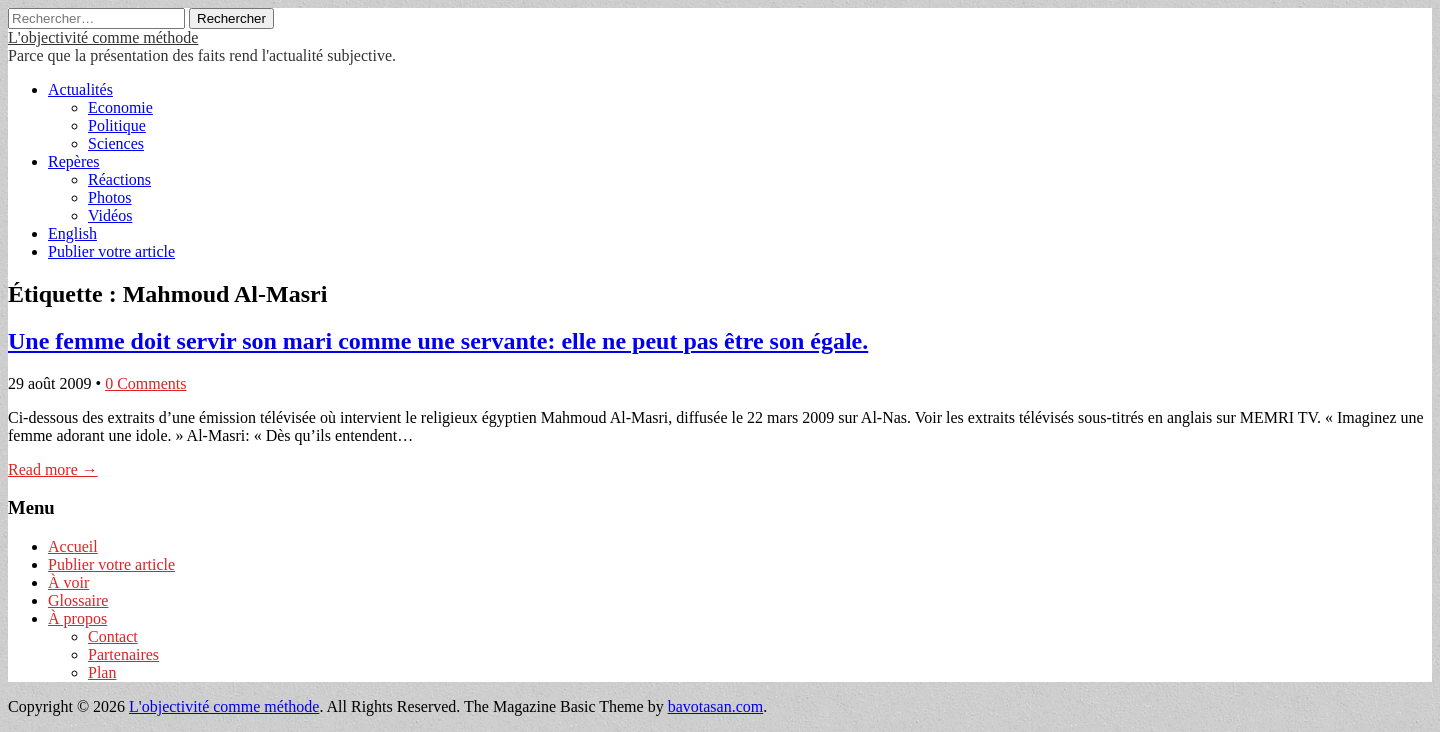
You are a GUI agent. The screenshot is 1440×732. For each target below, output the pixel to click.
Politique (117, 125)
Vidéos (110, 215)
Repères (74, 161)
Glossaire (78, 600)
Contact (113, 636)
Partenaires (123, 654)
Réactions (119, 179)
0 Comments (145, 383)
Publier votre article (111, 251)
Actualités (80, 89)
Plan (102, 672)
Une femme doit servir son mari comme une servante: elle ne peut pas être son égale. (438, 341)
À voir (68, 582)
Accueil (73, 546)
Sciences (116, 143)
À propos (77, 618)
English (72, 233)
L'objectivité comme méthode (103, 37)
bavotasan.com (716, 706)
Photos (110, 197)
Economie (120, 107)
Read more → (53, 469)
